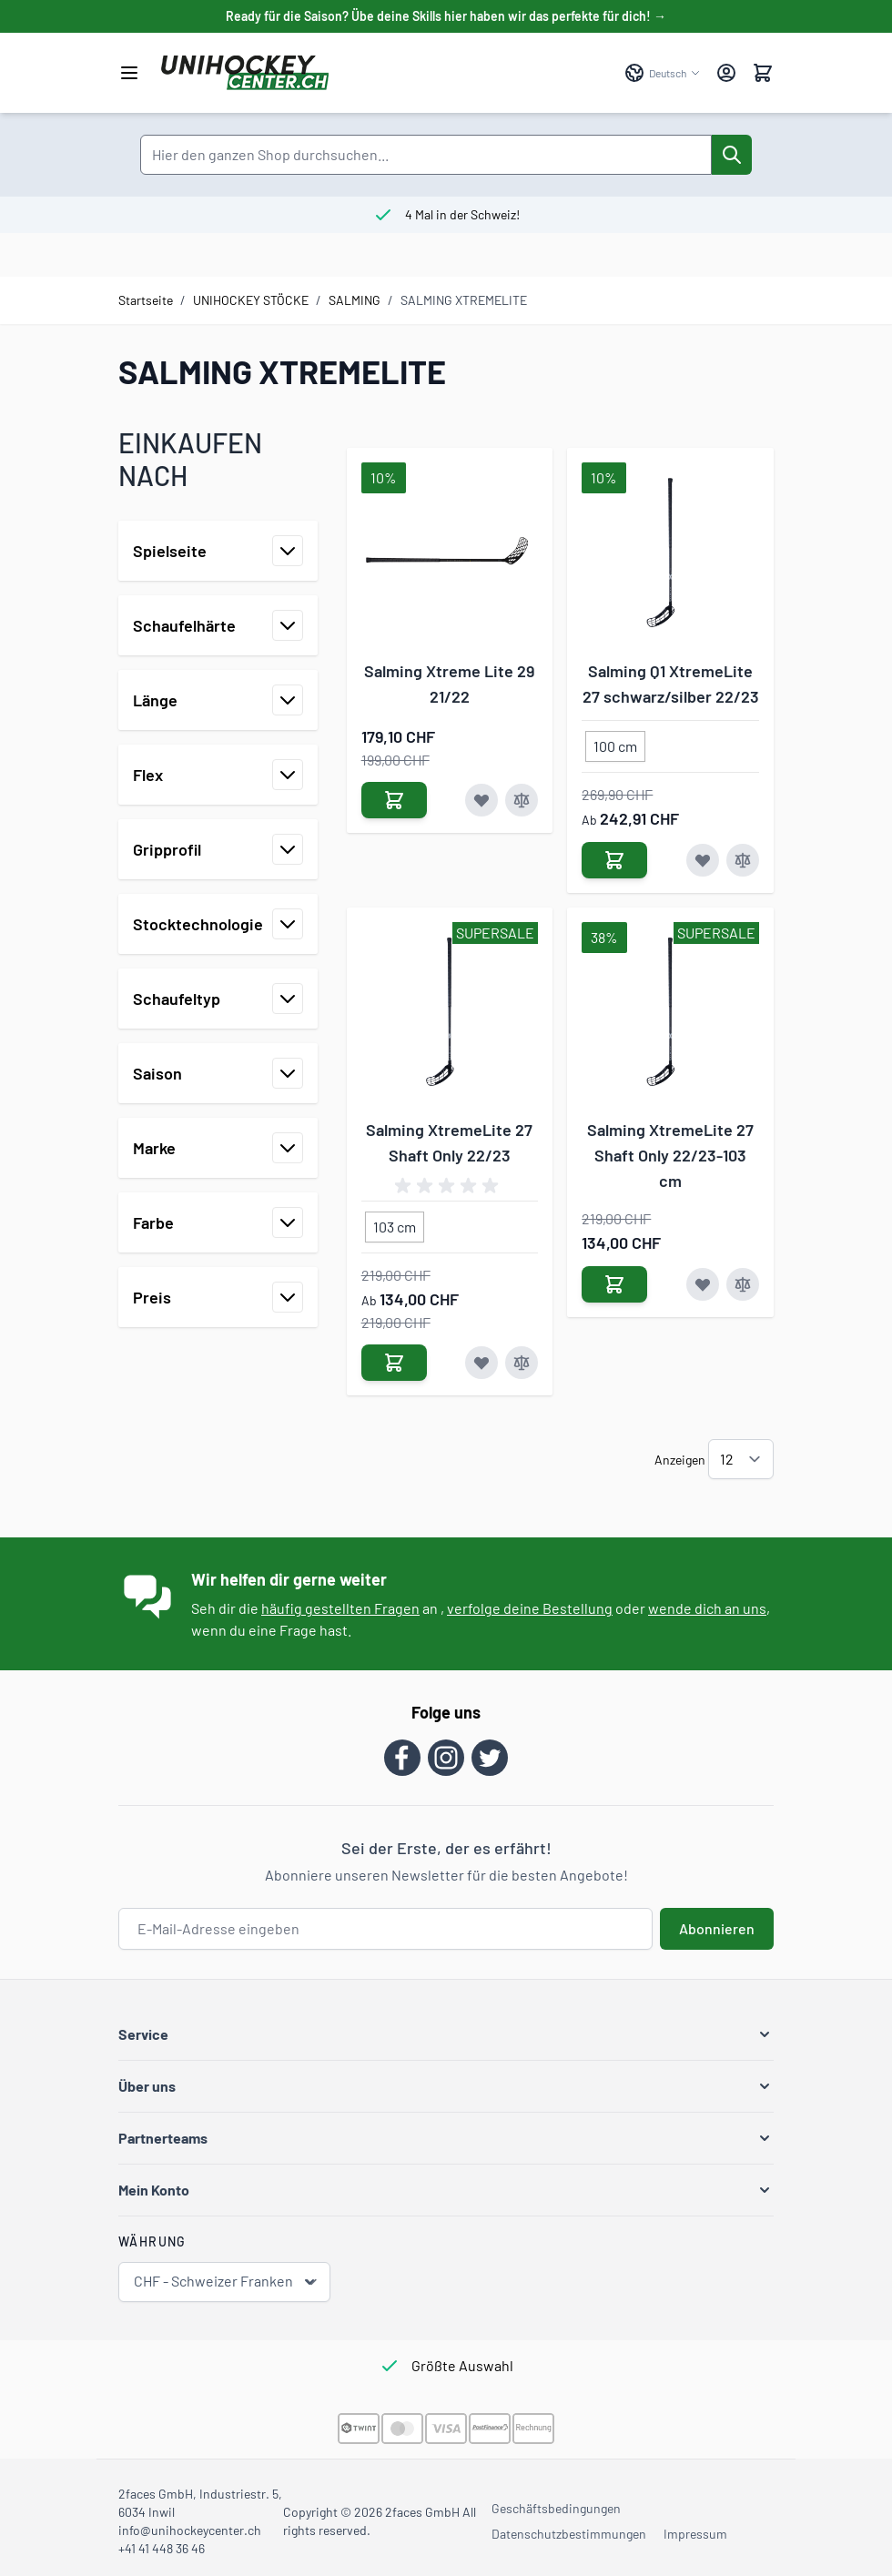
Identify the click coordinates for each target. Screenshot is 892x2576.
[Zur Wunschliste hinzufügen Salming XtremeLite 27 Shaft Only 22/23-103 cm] (702, 1284)
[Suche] (732, 155)
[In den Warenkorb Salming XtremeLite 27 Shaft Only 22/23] (394, 1362)
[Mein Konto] (726, 73)
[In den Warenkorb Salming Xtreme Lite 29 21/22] (394, 800)
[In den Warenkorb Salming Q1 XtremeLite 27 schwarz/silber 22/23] (614, 860)
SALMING (354, 300)
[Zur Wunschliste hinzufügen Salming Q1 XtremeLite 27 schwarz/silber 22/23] (702, 860)
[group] (449, 1186)
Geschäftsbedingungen (556, 2508)
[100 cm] (615, 742)
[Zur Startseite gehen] (383, 73)
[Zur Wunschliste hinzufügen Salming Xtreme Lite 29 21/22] (481, 800)
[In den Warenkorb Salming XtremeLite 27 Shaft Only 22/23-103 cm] (614, 1284)
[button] (446, 2034)
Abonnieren (717, 1928)
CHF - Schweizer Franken (226, 2281)
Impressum (695, 2533)
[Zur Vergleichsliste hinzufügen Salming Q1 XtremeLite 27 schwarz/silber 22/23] (742, 860)
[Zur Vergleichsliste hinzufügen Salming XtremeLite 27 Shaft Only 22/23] (521, 1362)
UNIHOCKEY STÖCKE (251, 300)
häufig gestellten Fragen (340, 1608)
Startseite (145, 300)
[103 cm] (394, 1223)
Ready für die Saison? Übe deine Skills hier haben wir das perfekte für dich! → (446, 16)
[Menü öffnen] (129, 73)
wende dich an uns (707, 1608)
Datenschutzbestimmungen (569, 2533)
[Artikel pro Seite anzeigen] (741, 1459)
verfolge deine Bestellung (530, 1608)
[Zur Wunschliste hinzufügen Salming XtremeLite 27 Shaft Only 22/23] (481, 1362)
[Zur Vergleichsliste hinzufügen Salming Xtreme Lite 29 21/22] (521, 800)
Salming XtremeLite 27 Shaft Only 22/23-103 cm (670, 1155)
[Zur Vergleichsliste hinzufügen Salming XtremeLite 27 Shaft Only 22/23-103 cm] (742, 1284)
